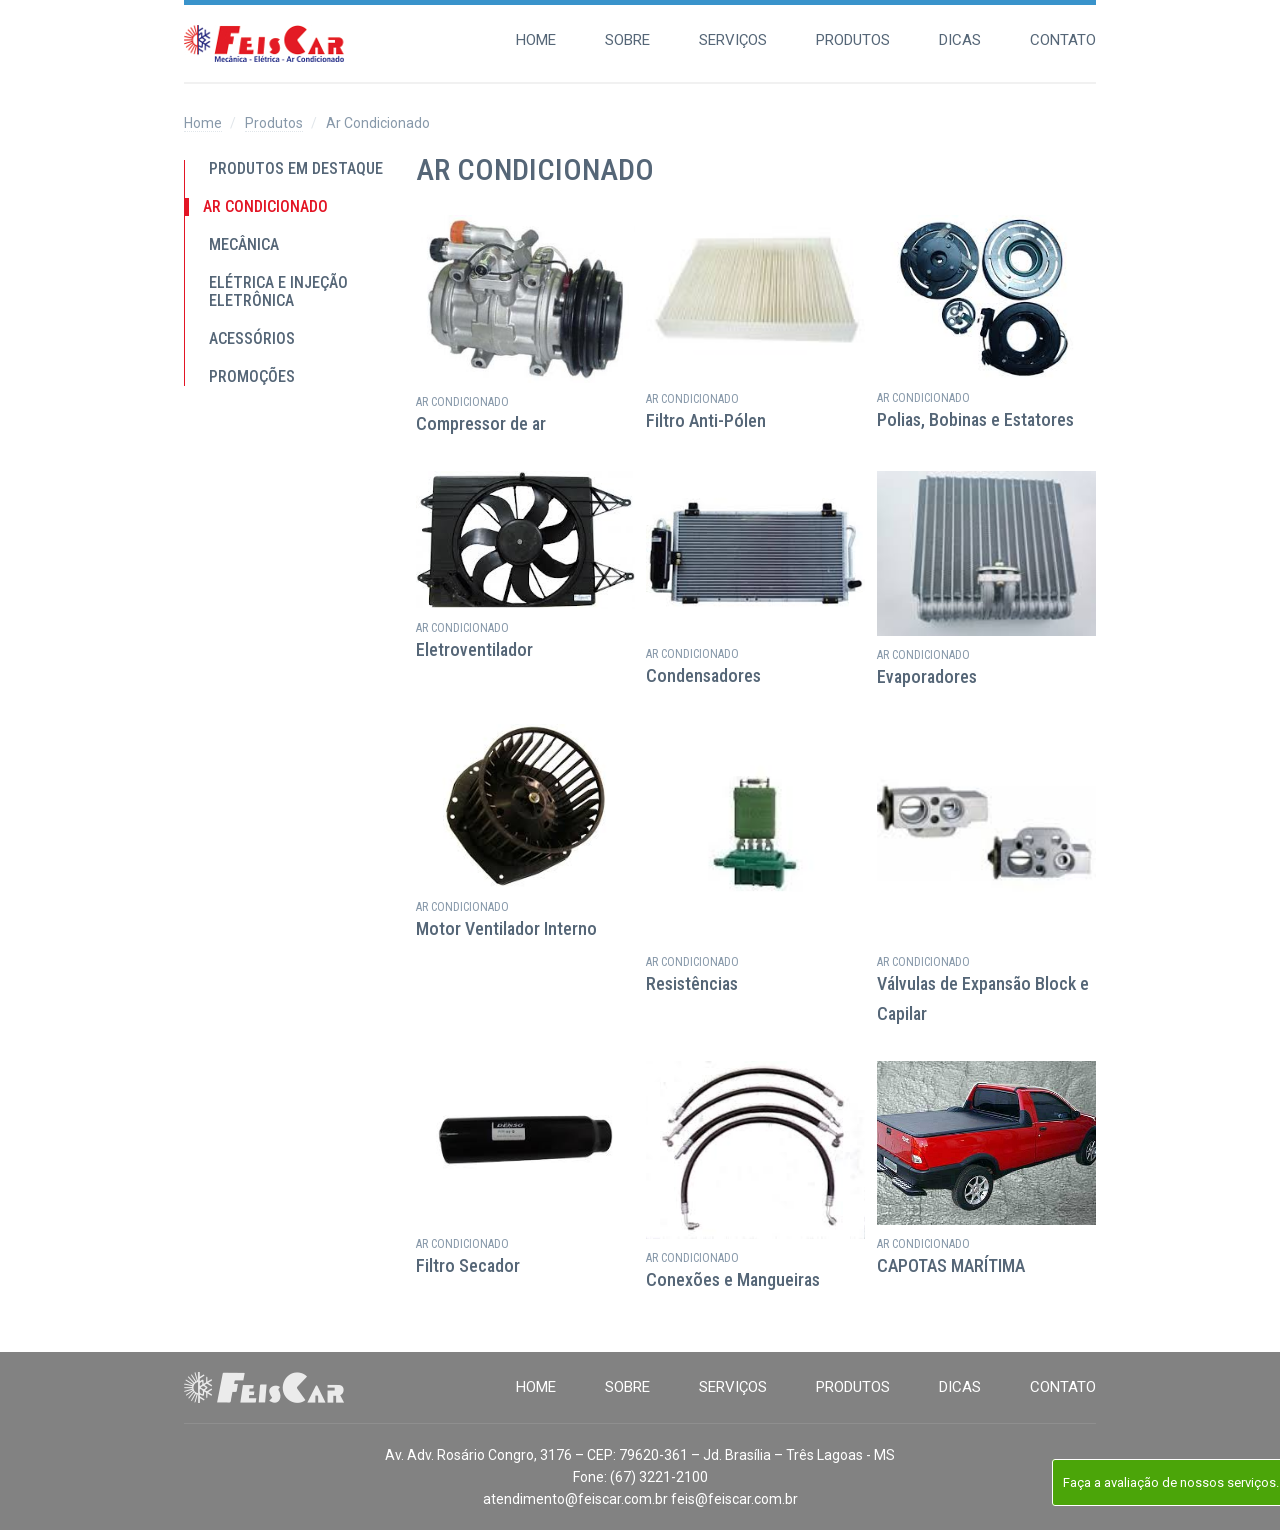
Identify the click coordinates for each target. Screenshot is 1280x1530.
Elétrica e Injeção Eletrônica (278, 292)
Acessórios (252, 339)
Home (536, 40)
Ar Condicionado (265, 207)
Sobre (627, 40)
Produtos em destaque (296, 169)
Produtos (853, 40)
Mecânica (244, 245)
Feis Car (264, 43)
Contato (1063, 40)
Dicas (960, 40)
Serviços (733, 40)
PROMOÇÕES (252, 377)
